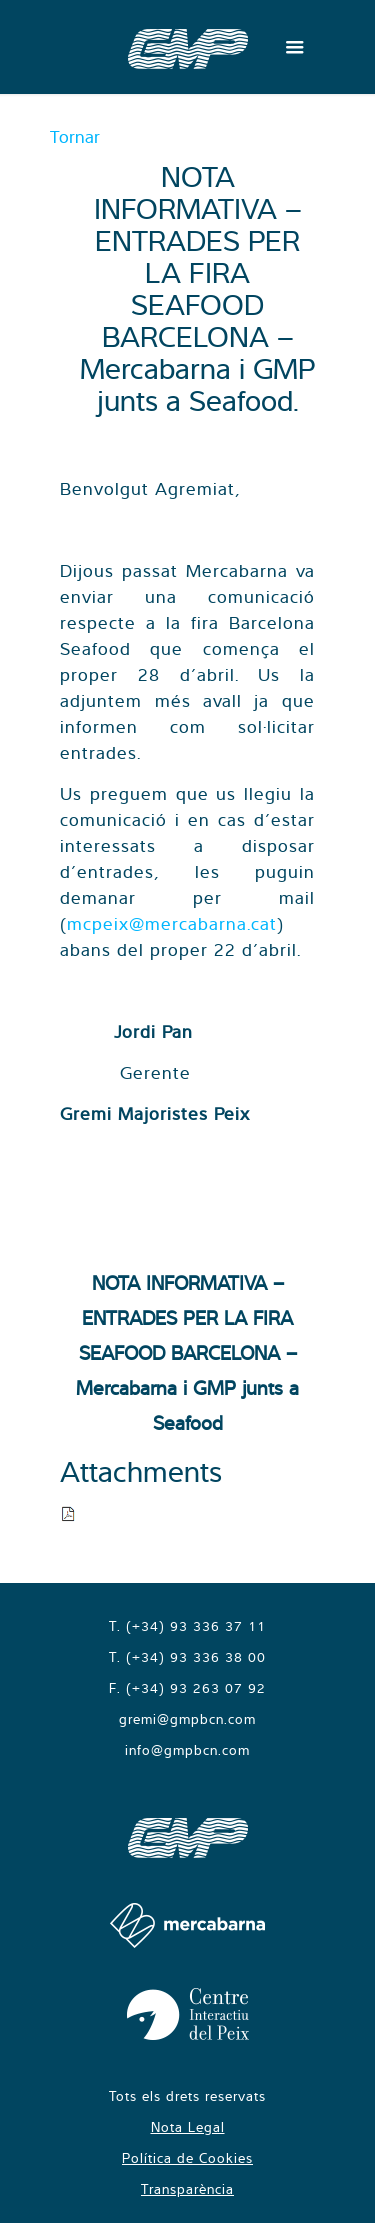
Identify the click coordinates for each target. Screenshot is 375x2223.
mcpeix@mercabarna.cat (172, 923)
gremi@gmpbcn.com (187, 1719)
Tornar (75, 136)
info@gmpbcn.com (187, 1750)
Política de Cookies (187, 2158)
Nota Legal (188, 2127)
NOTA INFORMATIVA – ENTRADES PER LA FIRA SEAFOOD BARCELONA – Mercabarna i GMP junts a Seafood (187, 1352)
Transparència (187, 2189)
